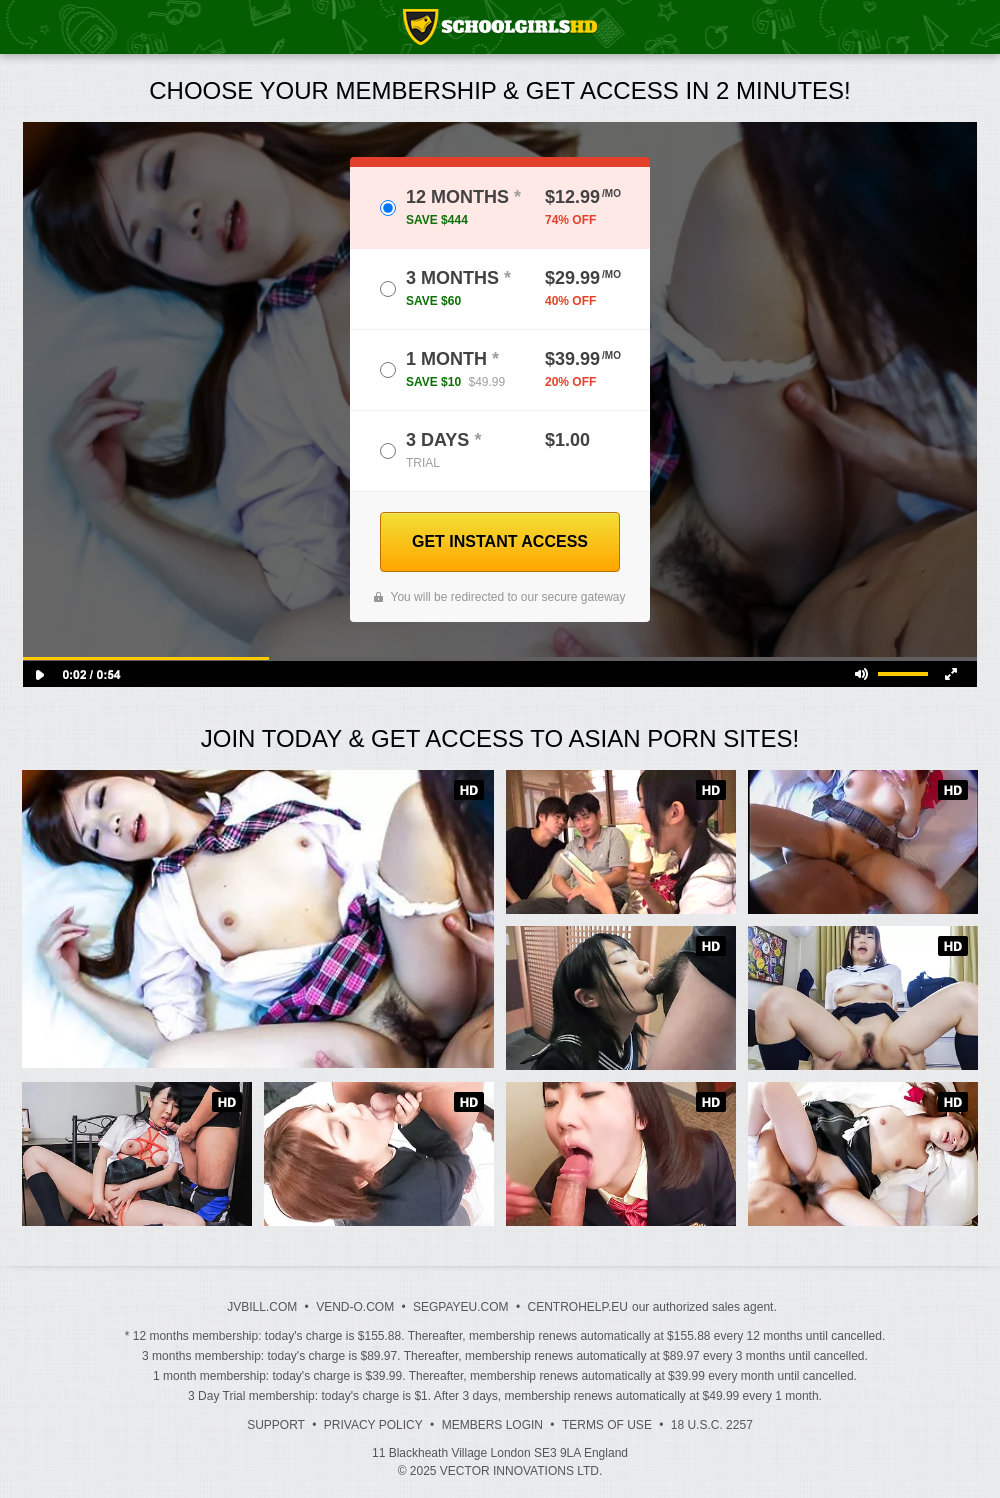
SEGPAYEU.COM (461, 1307)
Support (276, 1425)
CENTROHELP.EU (577, 1307)
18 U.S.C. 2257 (712, 1425)
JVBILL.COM (262, 1307)
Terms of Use (607, 1425)
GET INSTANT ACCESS (500, 541)
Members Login (492, 1425)
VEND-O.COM (355, 1307)
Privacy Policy (373, 1425)
